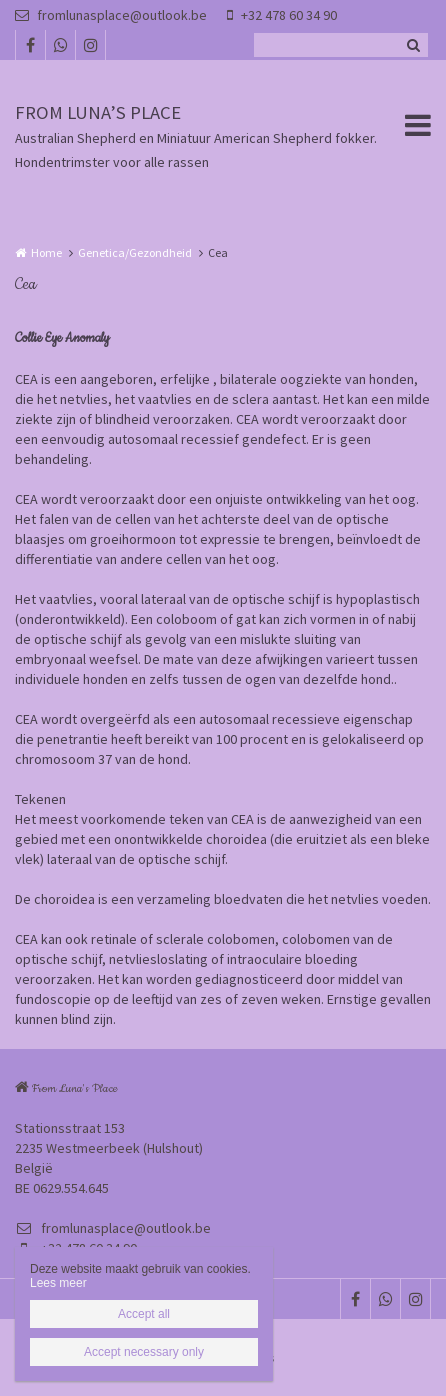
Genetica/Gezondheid (135, 252)
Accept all (144, 1314)
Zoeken (413, 45)
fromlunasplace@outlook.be (111, 15)
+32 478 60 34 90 (282, 15)
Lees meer (58, 1283)
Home (46, 252)
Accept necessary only (144, 1352)
